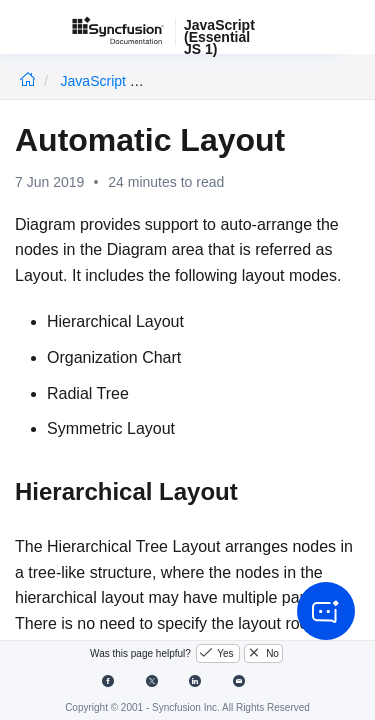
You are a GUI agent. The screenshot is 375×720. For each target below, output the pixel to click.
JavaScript (95, 81)
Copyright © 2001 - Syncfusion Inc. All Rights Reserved (187, 707)
